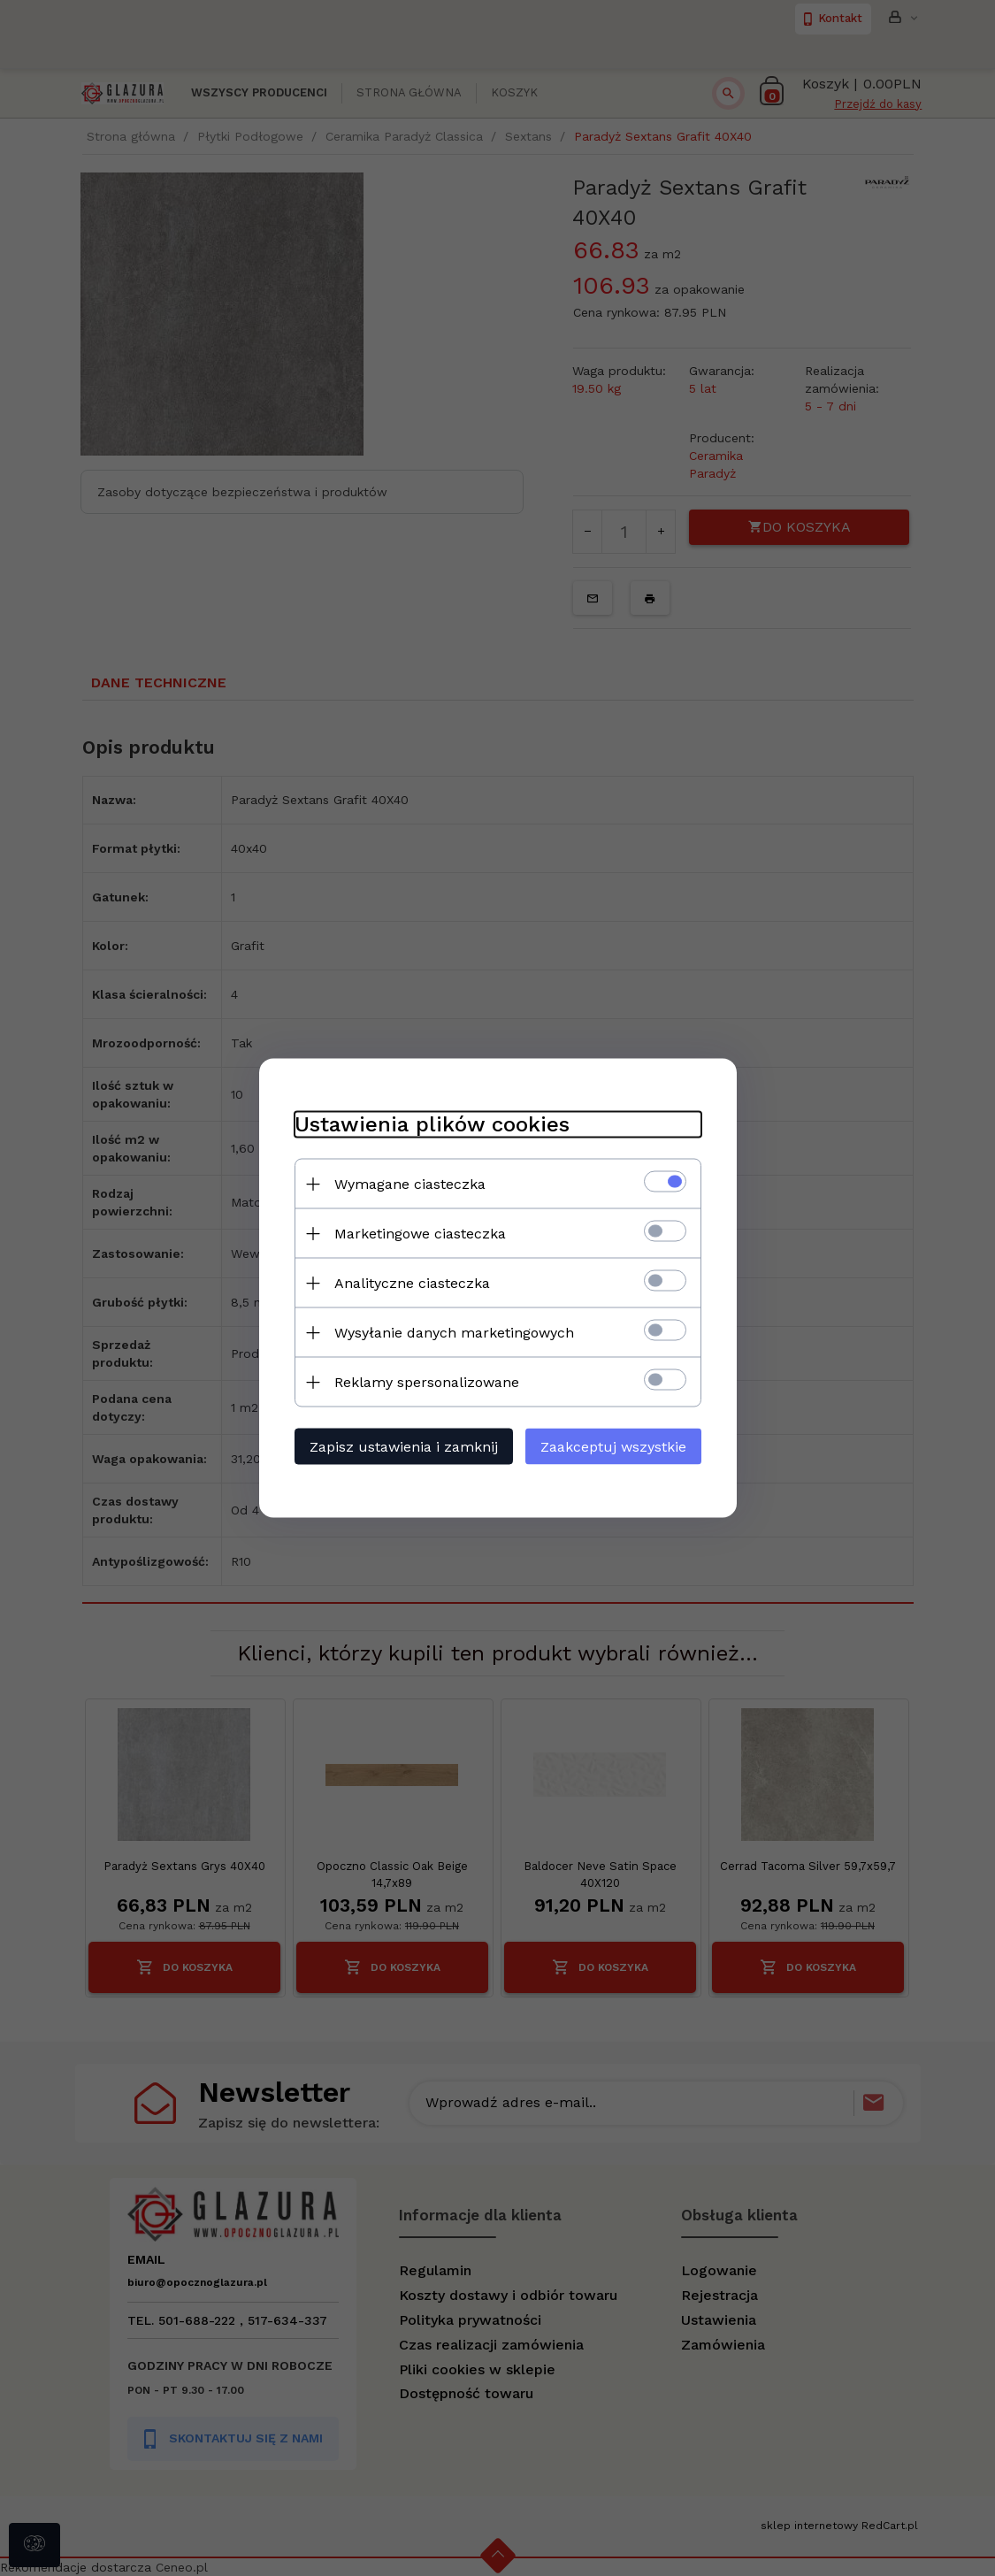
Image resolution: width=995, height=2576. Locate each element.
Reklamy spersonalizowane (426, 1382)
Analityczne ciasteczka (412, 1283)
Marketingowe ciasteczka (420, 1233)
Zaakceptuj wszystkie (613, 1446)
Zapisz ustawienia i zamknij (404, 1446)
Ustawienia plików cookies (432, 1124)
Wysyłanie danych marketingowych (454, 1332)
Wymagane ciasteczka (410, 1184)
